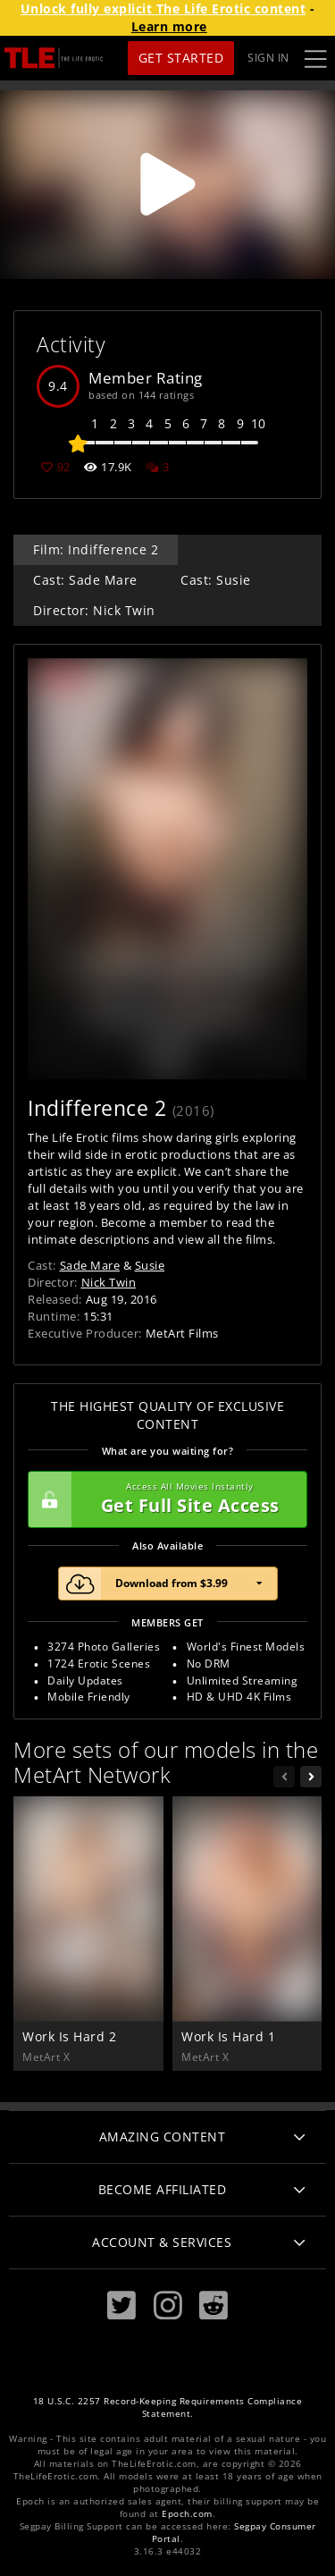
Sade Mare (90, 1265)
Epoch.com (187, 2514)
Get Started (181, 57)
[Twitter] (121, 2305)
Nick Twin (109, 1282)
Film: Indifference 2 (95, 549)
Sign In (268, 57)
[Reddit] (213, 2305)
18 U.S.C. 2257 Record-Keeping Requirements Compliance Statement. (168, 2407)
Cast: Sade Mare (85, 579)
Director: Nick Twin (94, 610)
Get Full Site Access (163, 1499)
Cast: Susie (215, 579)
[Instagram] (168, 2305)
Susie (150, 1265)
